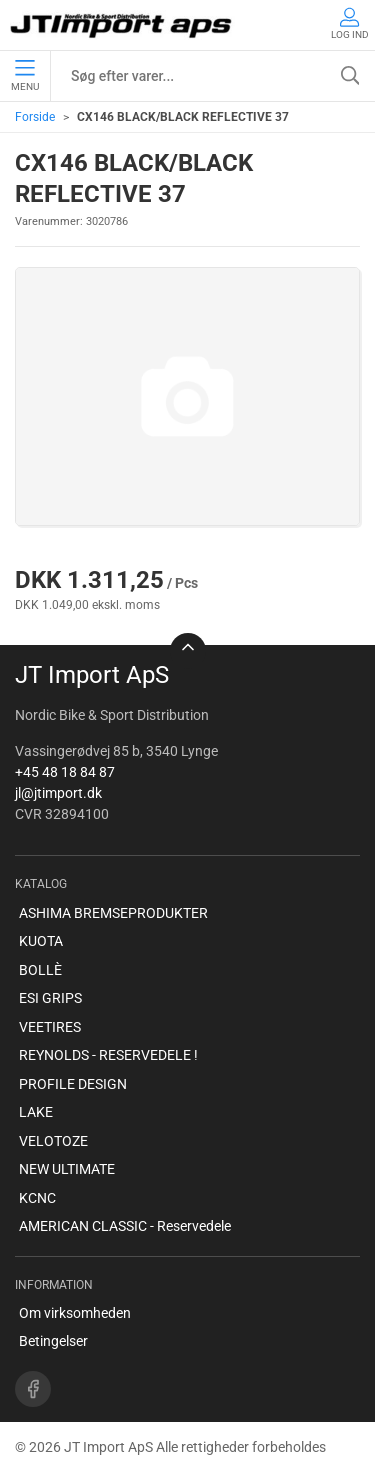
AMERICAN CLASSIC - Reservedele (125, 1226)
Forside (35, 117)
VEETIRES (50, 1027)
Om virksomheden (75, 1313)
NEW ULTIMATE (67, 1169)
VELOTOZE (53, 1141)
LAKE (36, 1112)
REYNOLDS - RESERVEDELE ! (108, 1055)
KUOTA (41, 941)
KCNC (37, 1198)
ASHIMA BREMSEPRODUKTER (113, 913)
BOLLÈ (40, 970)
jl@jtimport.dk (58, 793)
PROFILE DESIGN (73, 1084)
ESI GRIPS (50, 998)
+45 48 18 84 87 (65, 772)
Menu (25, 76)
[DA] (122, 25)
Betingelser (53, 1341)
